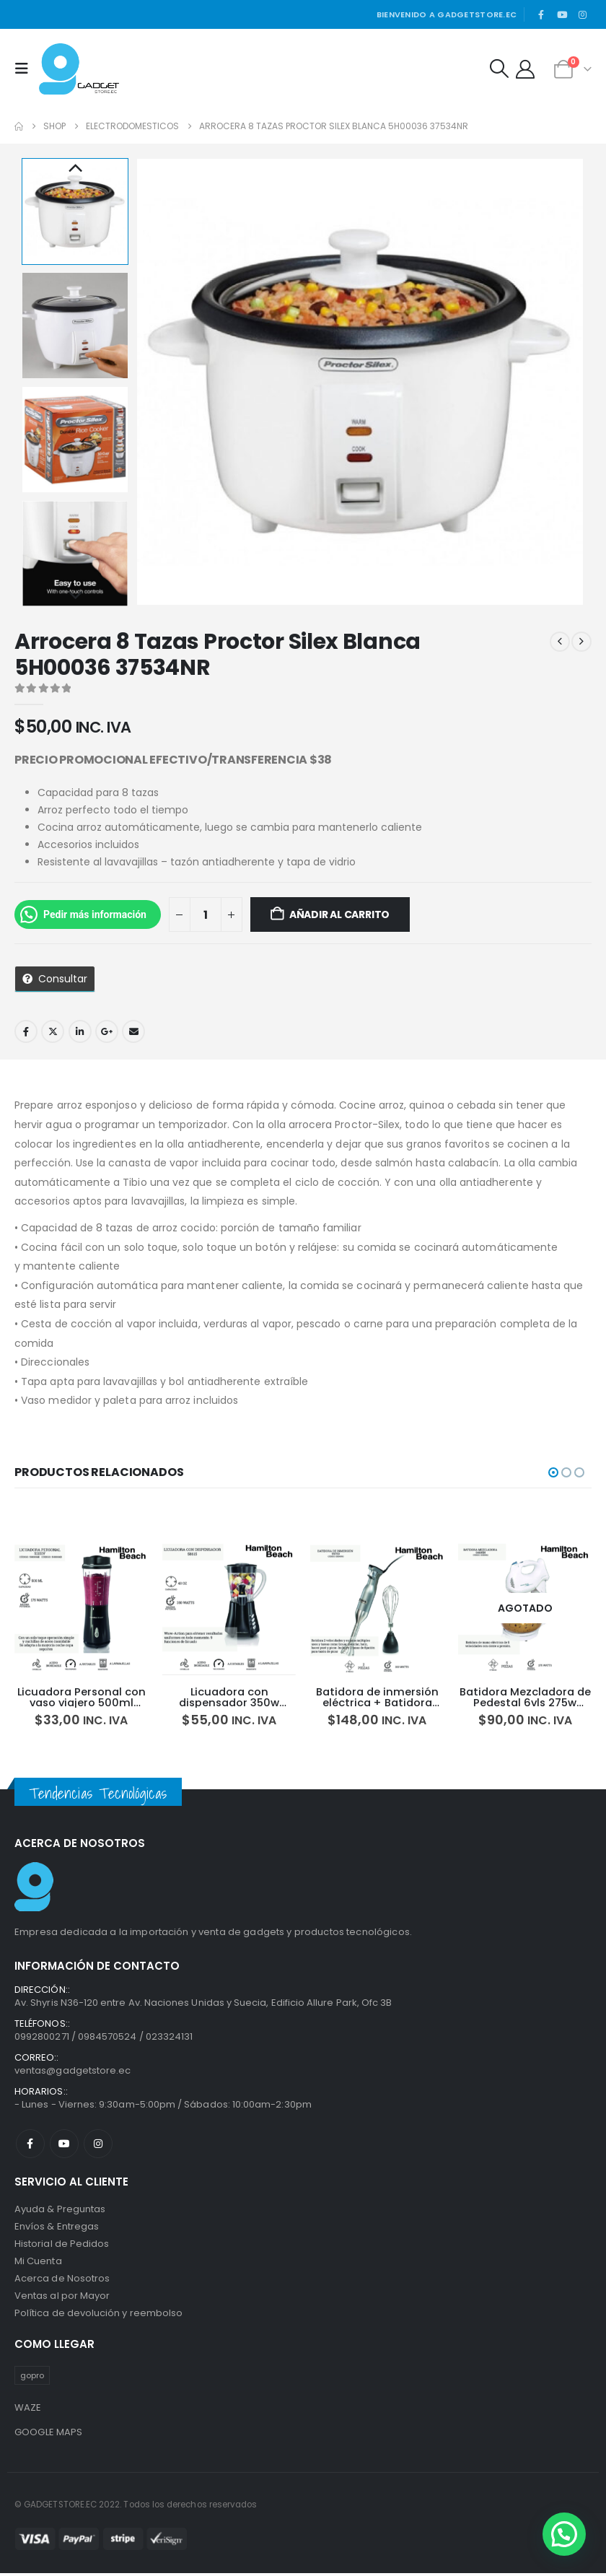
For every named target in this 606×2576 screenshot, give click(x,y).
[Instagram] (582, 14)
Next (75, 596)
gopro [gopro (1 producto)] (32, 2377)
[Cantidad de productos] (205, 914)
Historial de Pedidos (61, 2246)
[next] (581, 642)
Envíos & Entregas (56, 2229)
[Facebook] (541, 14)
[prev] (560, 642)
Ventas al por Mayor (62, 2298)
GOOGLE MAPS (48, 2434)
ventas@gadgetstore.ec (72, 2073)
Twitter (52, 1031)
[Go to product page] (81, 1608)
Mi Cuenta (38, 2264)
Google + (106, 1031)
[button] (25, 68)
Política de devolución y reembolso (98, 2316)
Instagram (98, 2146)
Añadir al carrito (339, 914)
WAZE (28, 2409)
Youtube (64, 2146)
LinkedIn (80, 1031)
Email (133, 1031)
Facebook (26, 1031)
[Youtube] (562, 14)
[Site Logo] (79, 69)
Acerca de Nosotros (62, 2281)
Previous (75, 169)
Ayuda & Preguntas (59, 2212)
